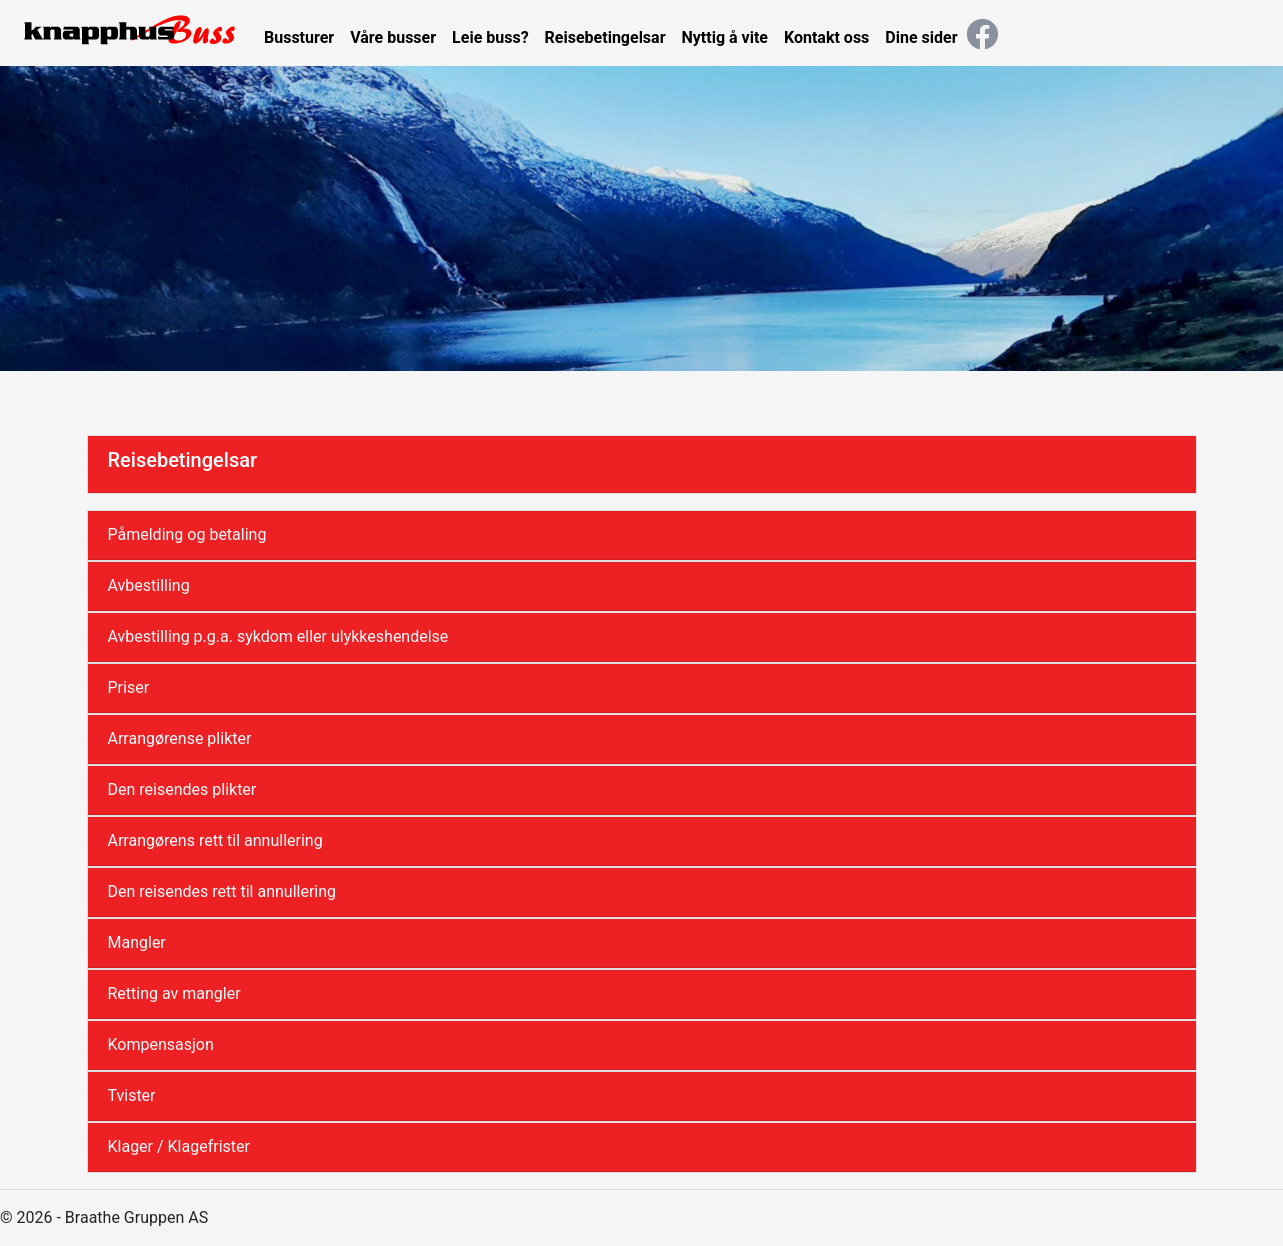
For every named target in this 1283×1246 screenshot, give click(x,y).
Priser (129, 687)
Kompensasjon (161, 1044)
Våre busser (393, 37)
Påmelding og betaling (187, 534)
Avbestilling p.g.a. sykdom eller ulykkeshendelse (278, 636)
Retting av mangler (174, 993)
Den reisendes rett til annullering (222, 891)
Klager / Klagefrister (179, 1146)
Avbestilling (149, 585)
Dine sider (921, 37)
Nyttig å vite (725, 37)
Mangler (137, 942)
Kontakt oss (826, 37)
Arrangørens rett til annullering (215, 840)
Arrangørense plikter (180, 738)
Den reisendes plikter (182, 789)
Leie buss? (490, 37)
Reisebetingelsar (605, 37)
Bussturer (299, 37)
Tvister (132, 1095)
